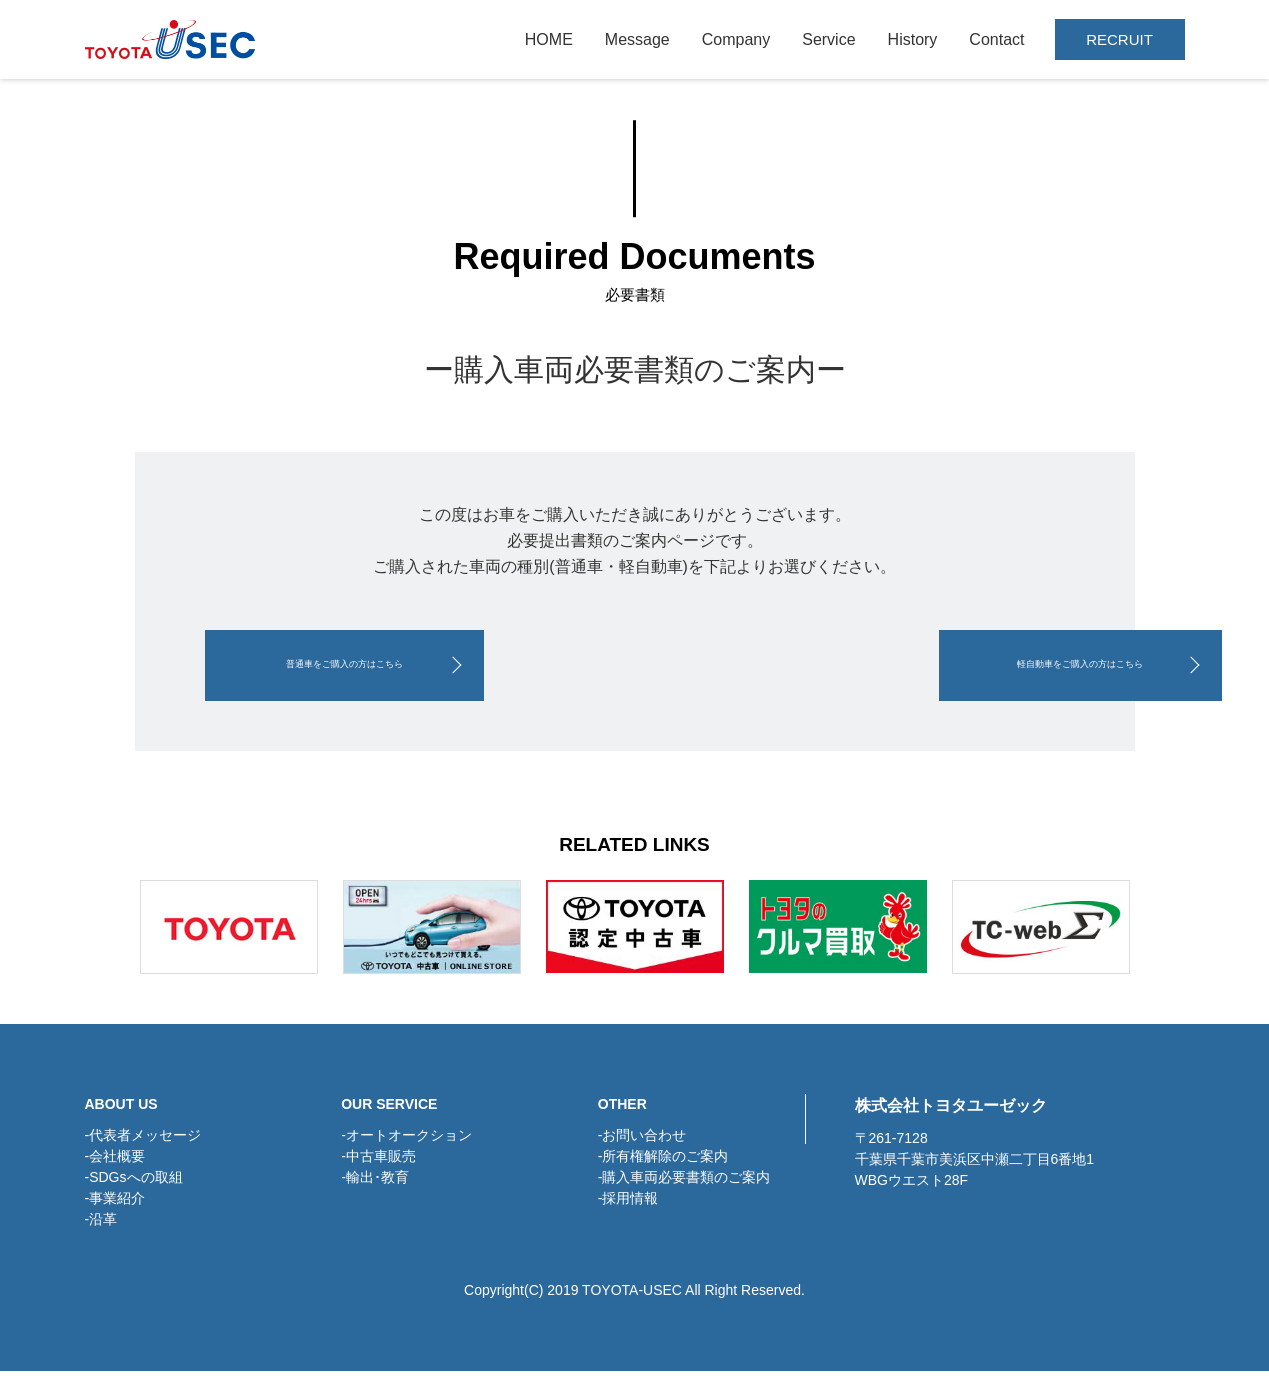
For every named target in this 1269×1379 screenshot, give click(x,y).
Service (828, 39)
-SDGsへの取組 (134, 1185)
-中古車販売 (378, 1164)
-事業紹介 (115, 1206)
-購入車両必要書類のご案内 (684, 1185)
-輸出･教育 (375, 1185)
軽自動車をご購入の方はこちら (865, 669)
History (913, 39)
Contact (996, 39)
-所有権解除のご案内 (663, 1164)
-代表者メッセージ (143, 1143)
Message (637, 39)
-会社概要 (115, 1164)
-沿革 (101, 1227)
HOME (549, 39)
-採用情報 (628, 1206)
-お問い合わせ (642, 1143)
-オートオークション (406, 1143)
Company (736, 39)
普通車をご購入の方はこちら (405, 669)
